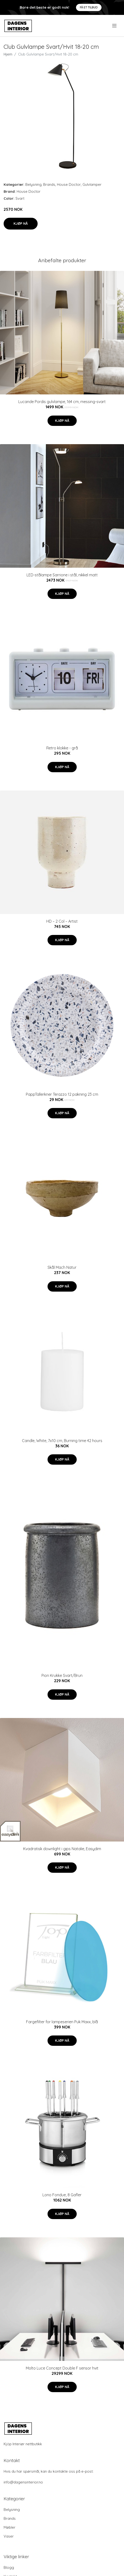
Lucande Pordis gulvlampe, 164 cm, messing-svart (62, 401)
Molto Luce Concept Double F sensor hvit (62, 2368)
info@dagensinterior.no (23, 2482)
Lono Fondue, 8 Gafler (62, 2194)
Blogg (9, 2567)
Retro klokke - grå (62, 748)
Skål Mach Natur (62, 1267)
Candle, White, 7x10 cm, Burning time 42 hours (62, 1440)
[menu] (114, 25)
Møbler (9, 2527)
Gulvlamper (92, 184)
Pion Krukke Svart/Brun (62, 1675)
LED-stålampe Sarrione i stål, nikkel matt (62, 574)
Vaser (9, 2536)
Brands (49, 184)
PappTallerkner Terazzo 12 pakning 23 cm (62, 1094)
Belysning (33, 184)
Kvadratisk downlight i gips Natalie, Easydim (62, 1848)
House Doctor (69, 184)
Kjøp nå (21, 223)
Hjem (8, 54)
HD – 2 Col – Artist (62, 921)
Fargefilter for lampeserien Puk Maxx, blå (62, 2021)
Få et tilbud (89, 7)
